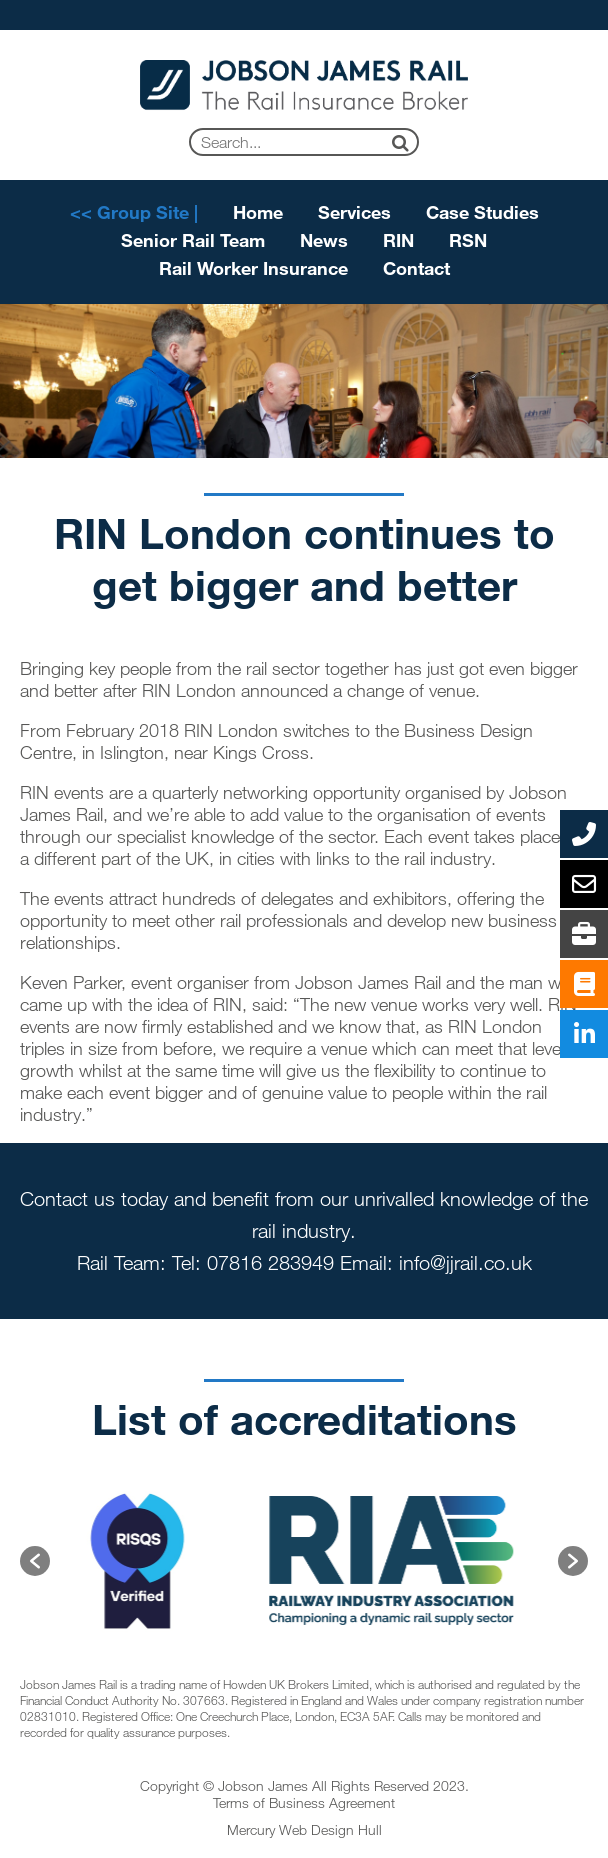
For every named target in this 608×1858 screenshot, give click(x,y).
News (324, 240)
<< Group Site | (134, 212)
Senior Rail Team (193, 240)
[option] (143, 1561)
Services (354, 212)
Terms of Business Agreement (304, 1802)
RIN (398, 240)
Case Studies (482, 212)
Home (258, 212)
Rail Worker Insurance (253, 268)
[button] (35, 1561)
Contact (416, 268)
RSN (468, 240)
